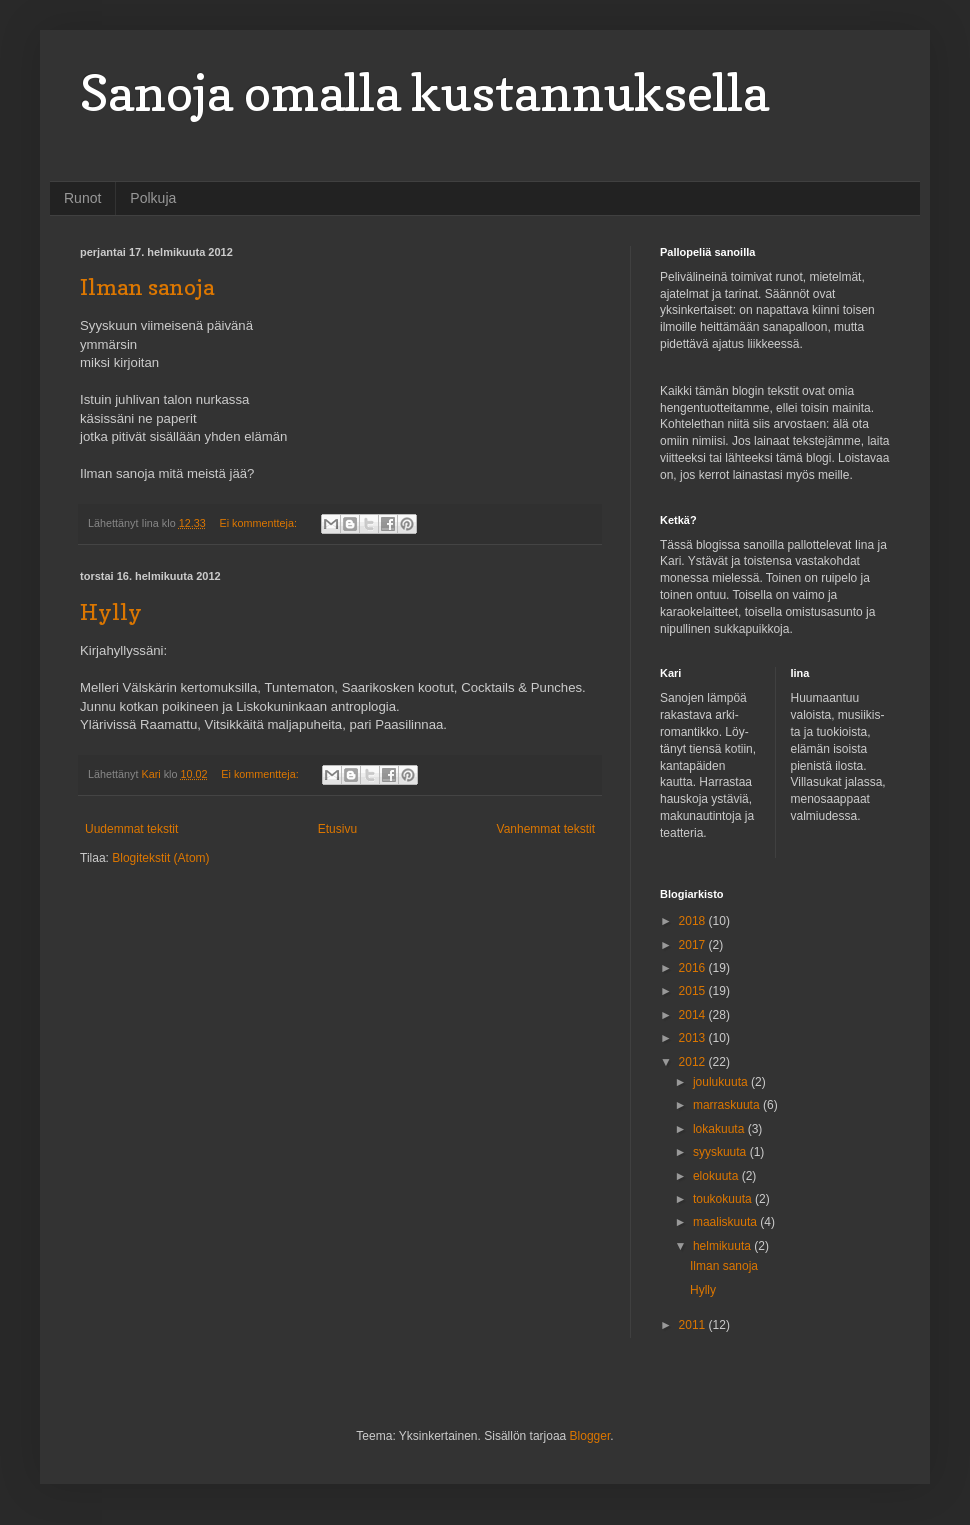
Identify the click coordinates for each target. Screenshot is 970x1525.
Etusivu (337, 829)
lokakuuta (720, 1129)
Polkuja (153, 198)
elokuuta (717, 1176)
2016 (694, 968)
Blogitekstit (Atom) (160, 858)
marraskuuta (728, 1105)
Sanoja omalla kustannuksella (424, 92)
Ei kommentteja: (260, 523)
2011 (694, 1325)
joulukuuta (722, 1082)
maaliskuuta (726, 1222)
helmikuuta (723, 1246)
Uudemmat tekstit (131, 829)
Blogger (590, 1436)
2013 (694, 1038)
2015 (694, 991)
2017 (694, 945)
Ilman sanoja (147, 287)
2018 (694, 921)
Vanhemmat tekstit (546, 829)
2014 (694, 1015)
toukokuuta (724, 1199)
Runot (82, 198)
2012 (694, 1062)
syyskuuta (721, 1152)
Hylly (111, 612)
